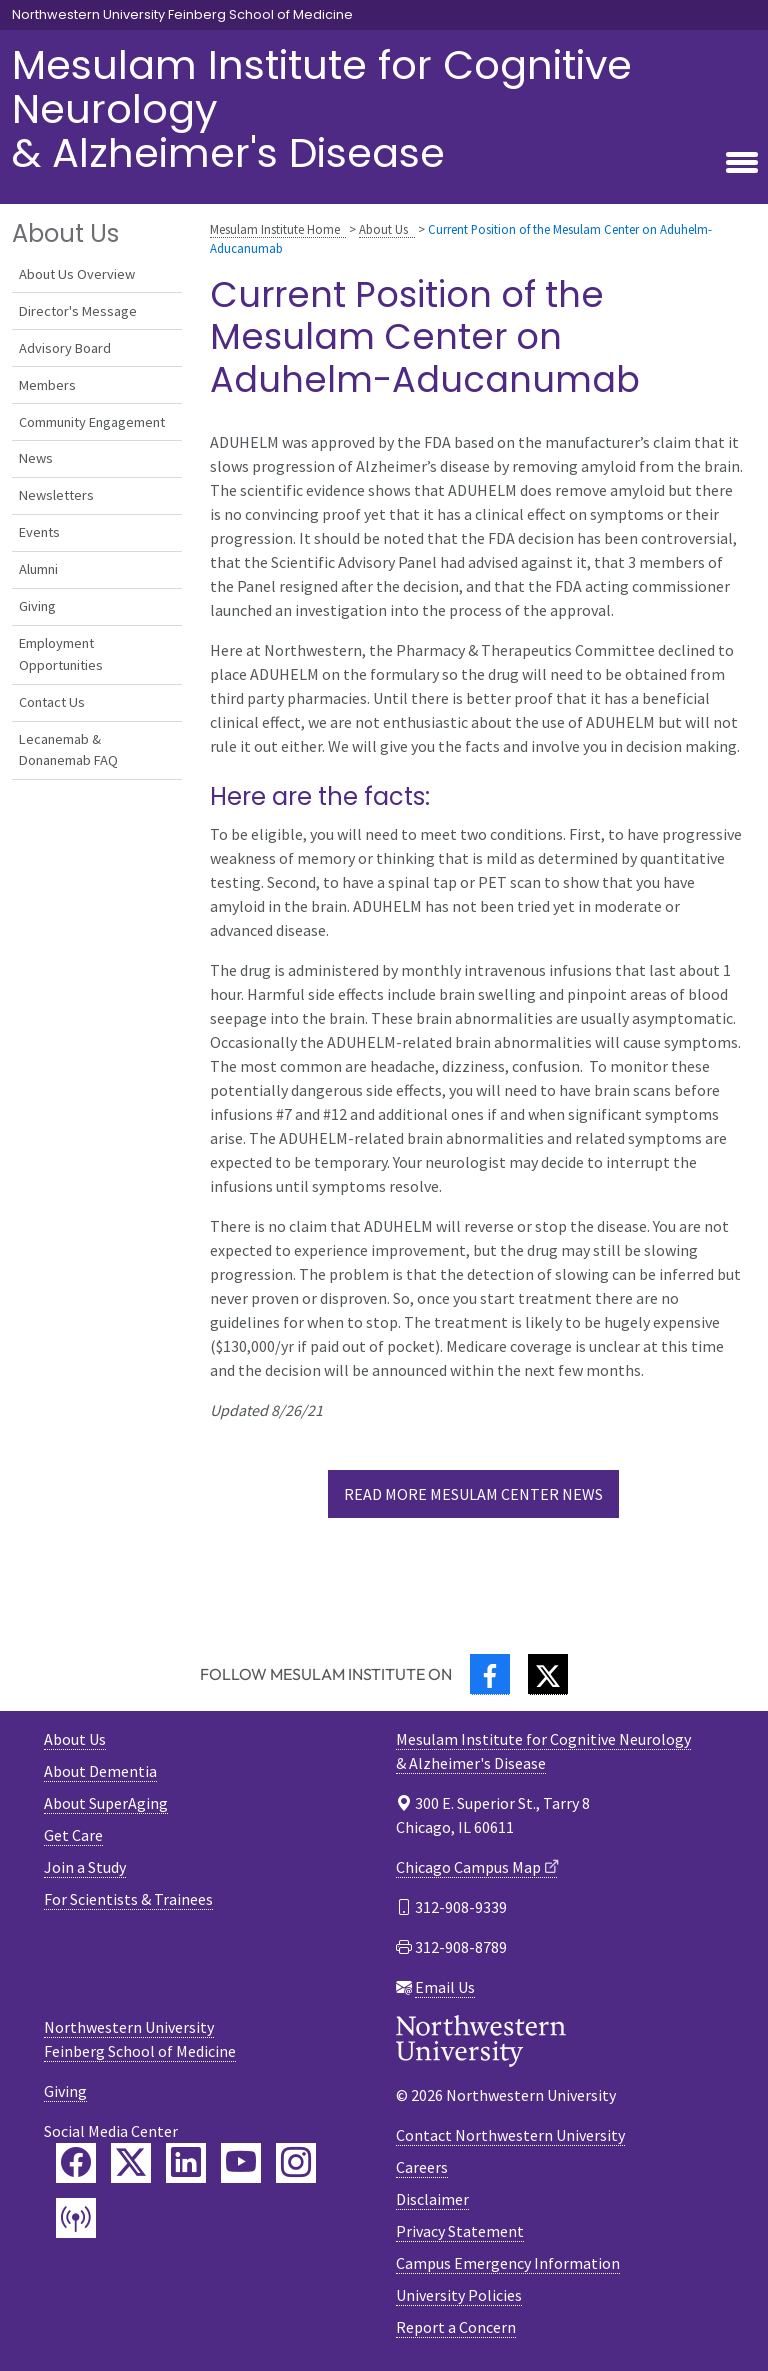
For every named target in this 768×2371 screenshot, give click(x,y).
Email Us (445, 1987)
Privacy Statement (460, 2231)
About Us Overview (77, 274)
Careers (422, 2167)
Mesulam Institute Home (275, 229)
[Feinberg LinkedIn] (186, 2163)
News (36, 458)
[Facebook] (490, 1674)
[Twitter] (548, 1674)
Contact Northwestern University (510, 2135)
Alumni (38, 569)
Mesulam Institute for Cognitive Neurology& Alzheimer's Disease (322, 109)
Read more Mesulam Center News (473, 1494)
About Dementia (100, 1771)
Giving (37, 606)
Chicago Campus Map (468, 1867)
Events (39, 532)
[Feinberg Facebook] (76, 2163)
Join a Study (85, 1867)
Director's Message (78, 311)
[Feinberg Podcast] (76, 2218)
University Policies (459, 2295)
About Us (383, 229)
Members (47, 385)
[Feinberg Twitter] (131, 2163)
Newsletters (56, 495)
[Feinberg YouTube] (241, 2163)
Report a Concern (456, 2327)
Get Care (73, 1835)
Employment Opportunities (61, 654)
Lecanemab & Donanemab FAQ (68, 750)
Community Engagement (92, 422)
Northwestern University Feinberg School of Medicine (182, 15)
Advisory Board (65, 348)
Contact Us (52, 702)
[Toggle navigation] (742, 164)
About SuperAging (106, 1803)
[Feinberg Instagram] (296, 2163)
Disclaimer (432, 2199)
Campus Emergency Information (508, 2263)
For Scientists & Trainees (128, 1899)
